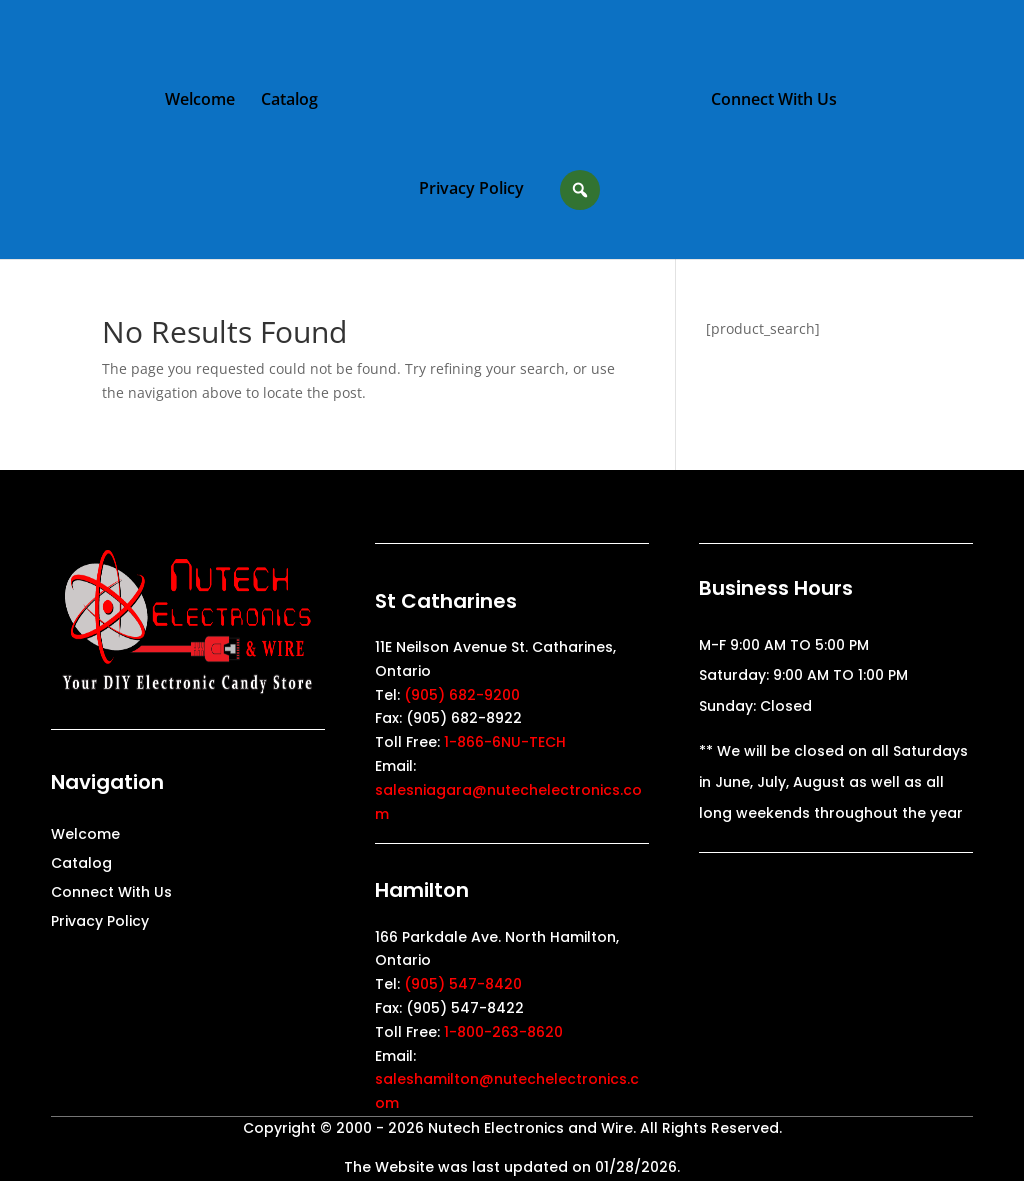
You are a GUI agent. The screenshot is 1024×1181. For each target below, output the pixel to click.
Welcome (200, 101)
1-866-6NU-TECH (505, 742)
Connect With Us (774, 101)
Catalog (289, 101)
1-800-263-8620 (503, 1032)
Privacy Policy (471, 190)
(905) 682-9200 (462, 695)
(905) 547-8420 (463, 984)
